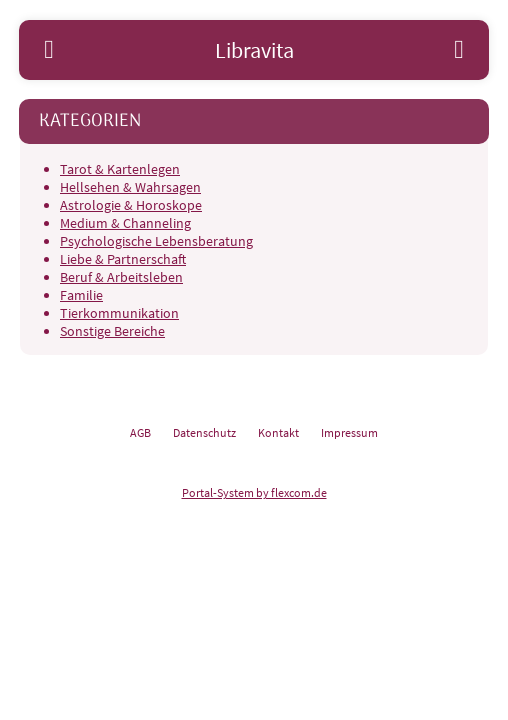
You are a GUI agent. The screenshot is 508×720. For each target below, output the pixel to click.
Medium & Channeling (125, 223)
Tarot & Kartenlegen (120, 169)
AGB (140, 432)
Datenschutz (204, 432)
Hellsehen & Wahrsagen (130, 187)
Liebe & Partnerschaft (123, 259)
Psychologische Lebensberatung (156, 241)
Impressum (349, 432)
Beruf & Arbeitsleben (121, 277)
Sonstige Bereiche (112, 331)
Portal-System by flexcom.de (254, 492)
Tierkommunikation (119, 313)
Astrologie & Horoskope (131, 205)
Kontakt (278, 432)
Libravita (254, 50)
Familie (81, 295)
